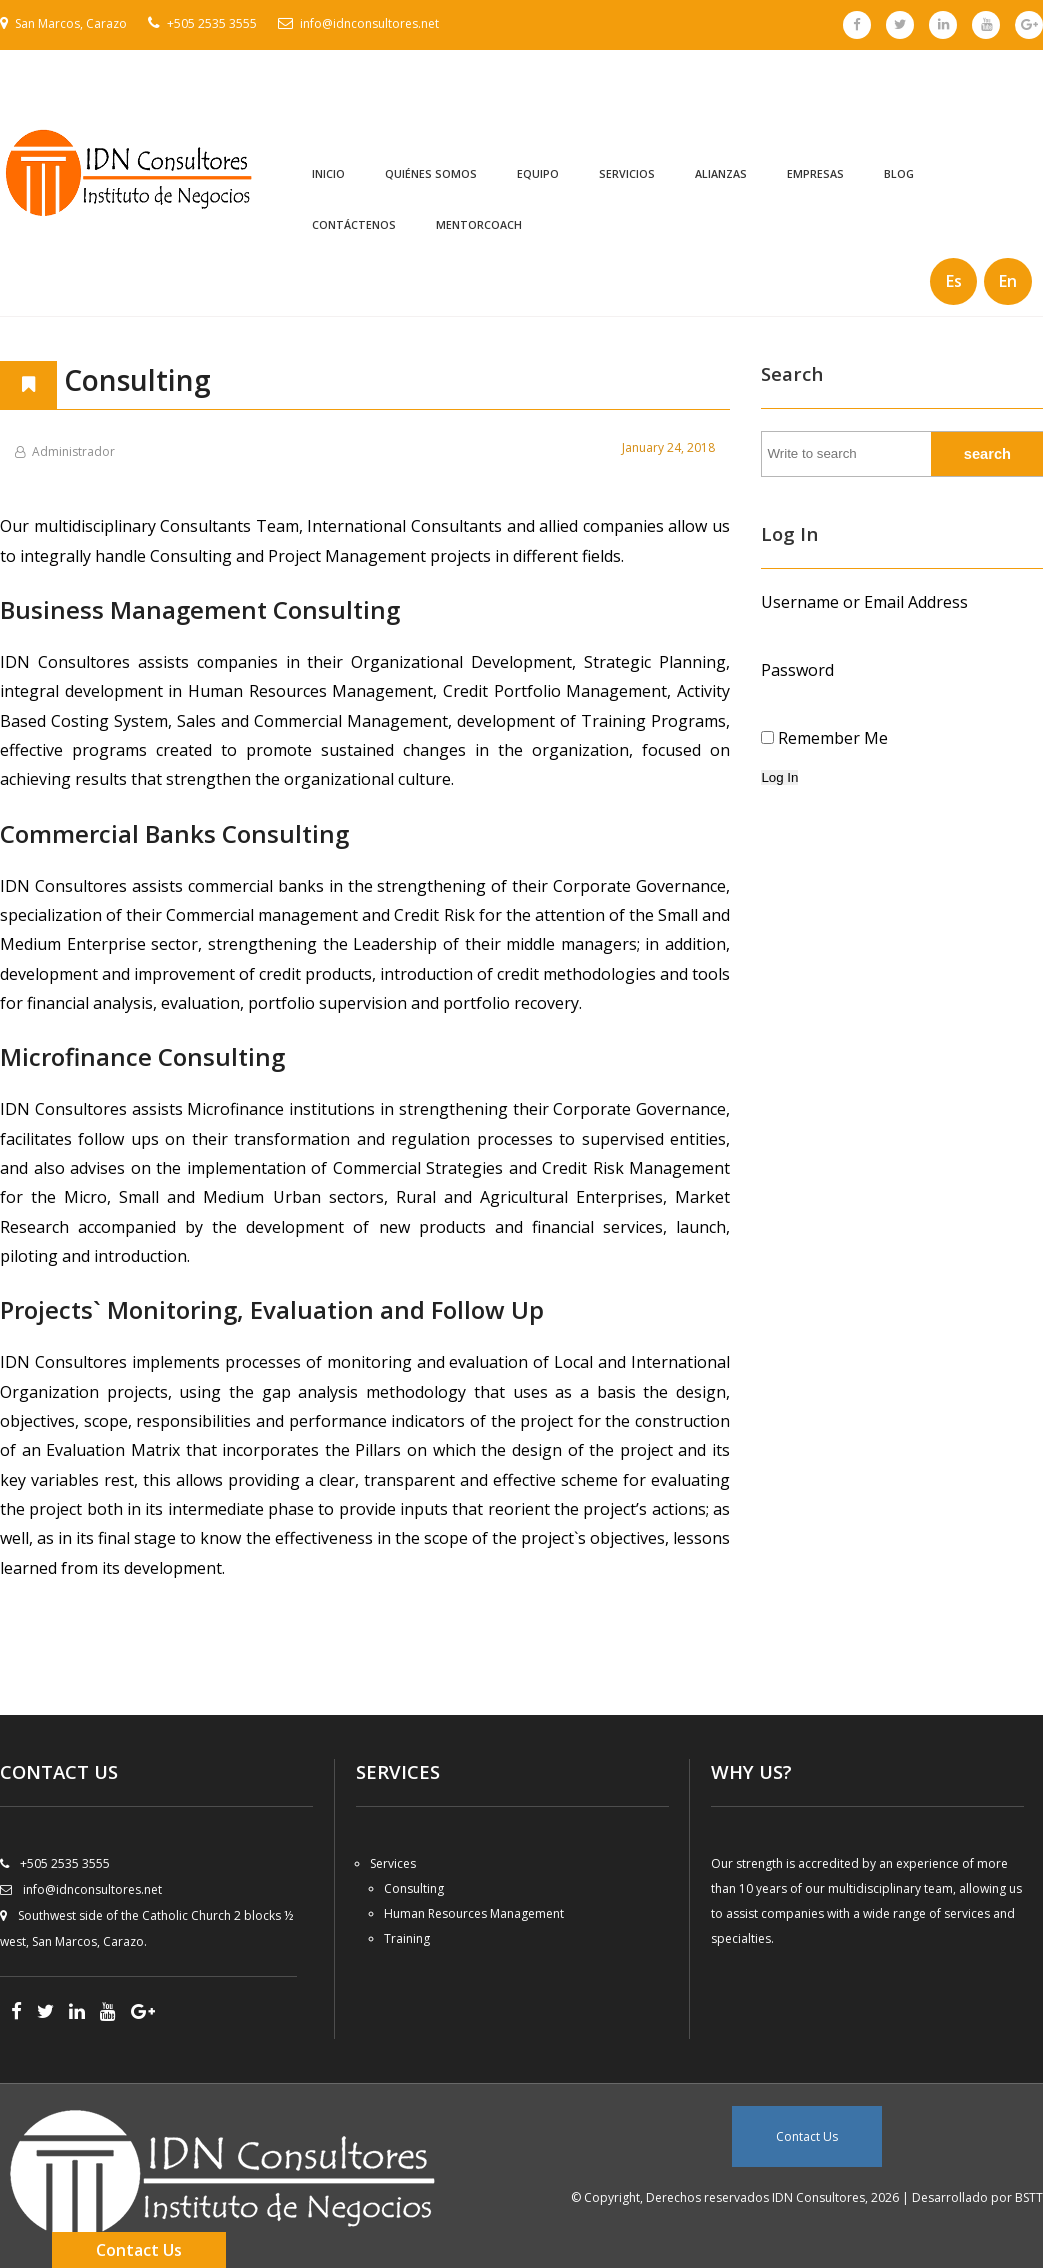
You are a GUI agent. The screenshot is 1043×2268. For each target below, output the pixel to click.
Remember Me (833, 738)
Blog (899, 174)
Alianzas (721, 174)
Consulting (414, 1888)
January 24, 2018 (668, 447)
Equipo (538, 174)
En (1008, 281)
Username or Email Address (864, 602)
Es (954, 281)
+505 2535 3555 (212, 23)
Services (393, 1863)
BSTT (1029, 2197)
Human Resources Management (474, 1913)
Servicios (627, 174)
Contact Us (807, 2136)
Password (797, 670)
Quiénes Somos (431, 174)
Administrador (73, 451)
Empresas (815, 174)
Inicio (328, 174)
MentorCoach (479, 225)
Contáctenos (354, 225)
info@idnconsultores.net (369, 23)
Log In (779, 777)
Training (407, 1938)
